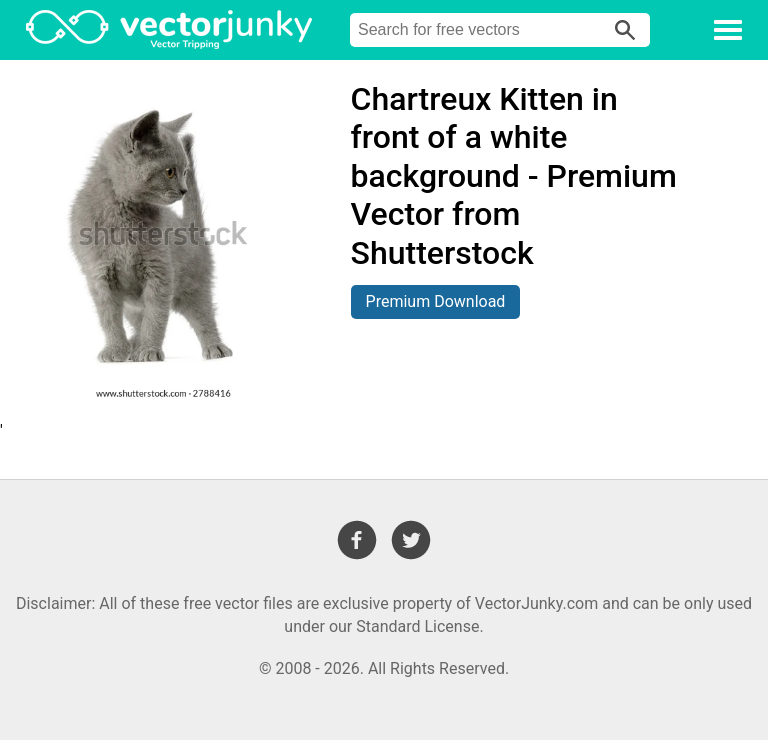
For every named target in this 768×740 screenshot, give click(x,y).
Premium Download (436, 301)
